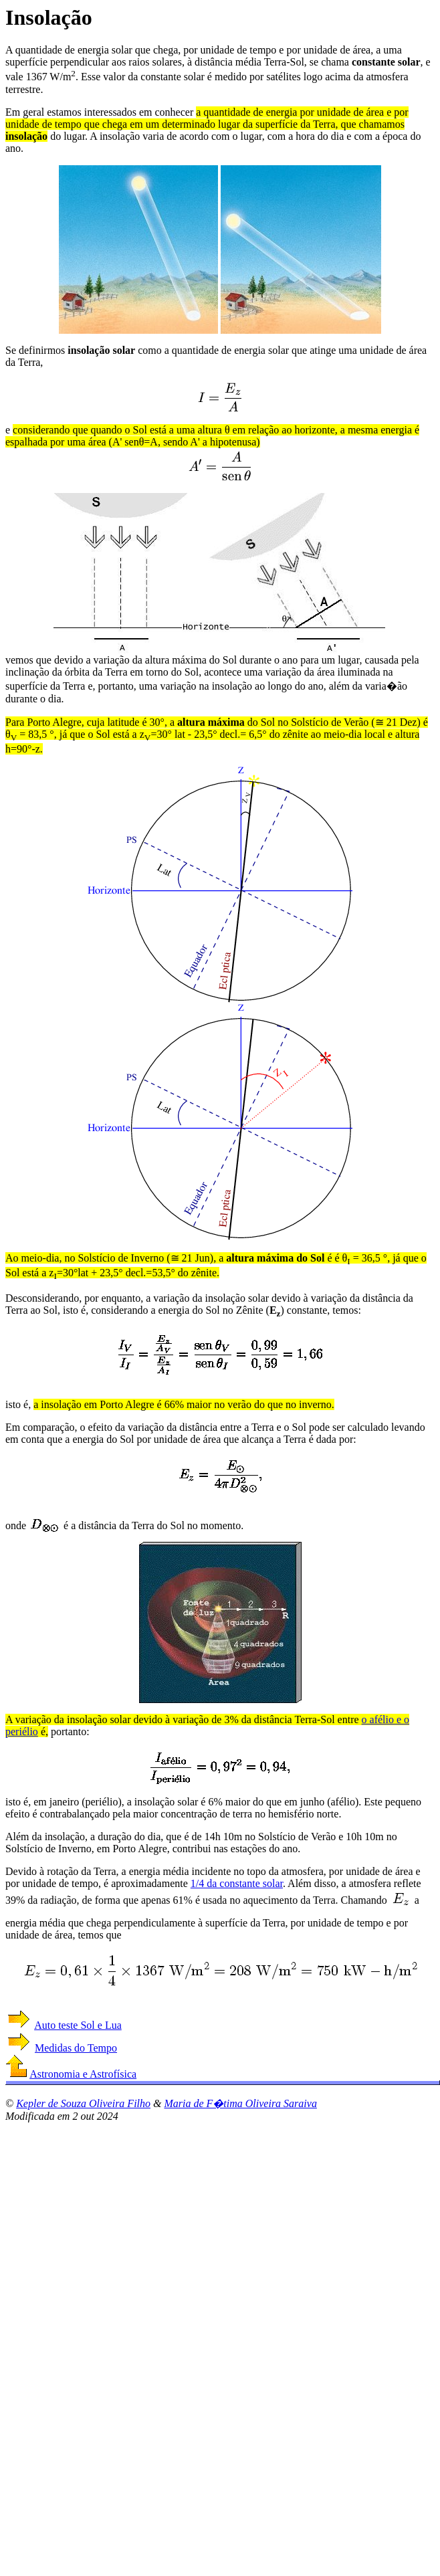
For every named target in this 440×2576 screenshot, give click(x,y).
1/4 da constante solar (237, 1883)
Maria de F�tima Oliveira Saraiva (240, 2103)
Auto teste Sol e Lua (78, 2025)
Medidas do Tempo (76, 2048)
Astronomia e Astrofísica (82, 2074)
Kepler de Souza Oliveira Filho (83, 2103)
